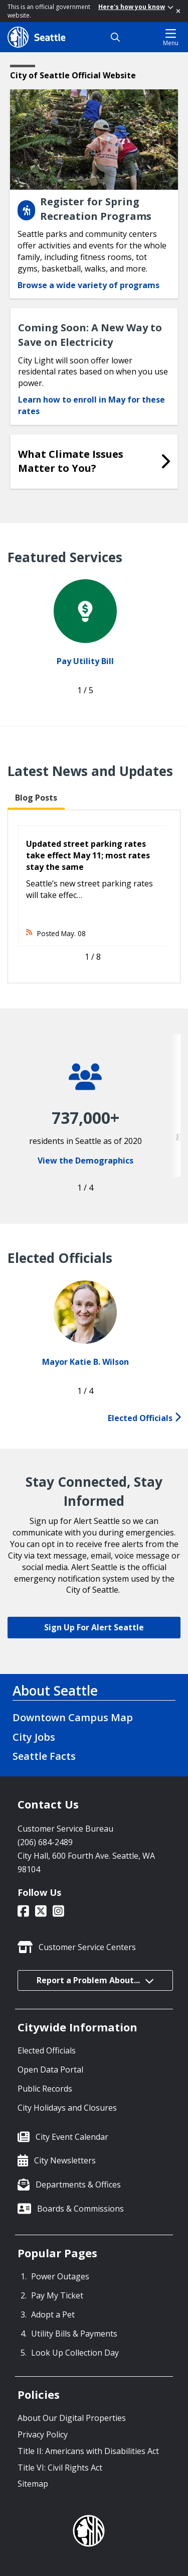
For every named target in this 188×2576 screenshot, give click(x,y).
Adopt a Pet (53, 2314)
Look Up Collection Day (75, 2352)
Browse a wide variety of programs (88, 285)
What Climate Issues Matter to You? (70, 461)
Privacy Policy (43, 2434)
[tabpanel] (94, 896)
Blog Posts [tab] (36, 797)
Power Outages (60, 2276)
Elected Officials (144, 1418)
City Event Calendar (72, 2136)
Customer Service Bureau (65, 1828)
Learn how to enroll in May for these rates (91, 405)
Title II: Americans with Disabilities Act (88, 2451)
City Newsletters (65, 2160)
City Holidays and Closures (67, 2107)
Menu (170, 37)
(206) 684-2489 (45, 1842)
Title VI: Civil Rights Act (60, 2467)
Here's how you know (135, 7)
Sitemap (33, 2483)
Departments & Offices (78, 2184)
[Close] (178, 11)
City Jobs (34, 1737)
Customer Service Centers (87, 1947)
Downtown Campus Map (73, 1717)
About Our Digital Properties (72, 2417)
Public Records (45, 2088)
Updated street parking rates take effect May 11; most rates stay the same (88, 855)
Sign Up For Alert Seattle (94, 1627)
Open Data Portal (50, 2069)
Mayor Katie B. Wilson (85, 1361)
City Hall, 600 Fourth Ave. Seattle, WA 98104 (86, 1862)
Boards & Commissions (80, 2208)
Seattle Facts (44, 1756)
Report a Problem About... (95, 1980)
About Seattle (55, 1691)
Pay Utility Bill (85, 661)
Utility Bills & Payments (74, 2333)
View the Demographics (85, 1160)
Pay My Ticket (57, 2295)
